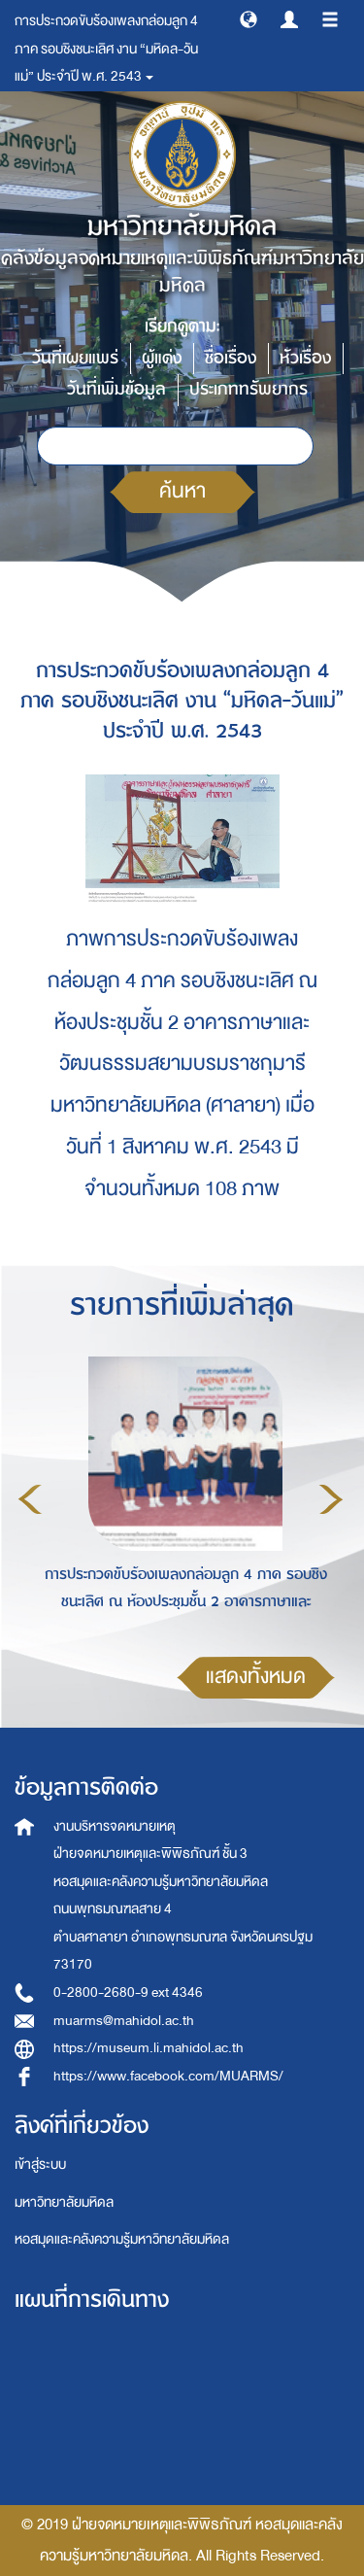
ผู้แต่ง (162, 358)
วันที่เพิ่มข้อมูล (116, 389)
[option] (181, 1496)
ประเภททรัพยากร (248, 389)
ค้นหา (182, 491)
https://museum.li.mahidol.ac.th (148, 2048)
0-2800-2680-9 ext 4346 (128, 1992)
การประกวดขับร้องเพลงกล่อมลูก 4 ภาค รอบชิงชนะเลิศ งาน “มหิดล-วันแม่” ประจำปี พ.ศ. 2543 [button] (106, 48)
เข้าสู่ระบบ (40, 2164)
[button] (248, 18)
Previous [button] (30, 1499)
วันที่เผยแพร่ (75, 358)
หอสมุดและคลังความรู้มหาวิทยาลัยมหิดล (122, 2239)
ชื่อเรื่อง (230, 358)
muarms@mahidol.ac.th (123, 2021)
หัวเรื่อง (305, 358)
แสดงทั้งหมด (256, 1677)
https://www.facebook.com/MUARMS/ (168, 2076)
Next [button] (331, 1499)
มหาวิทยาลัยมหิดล (64, 2202)
